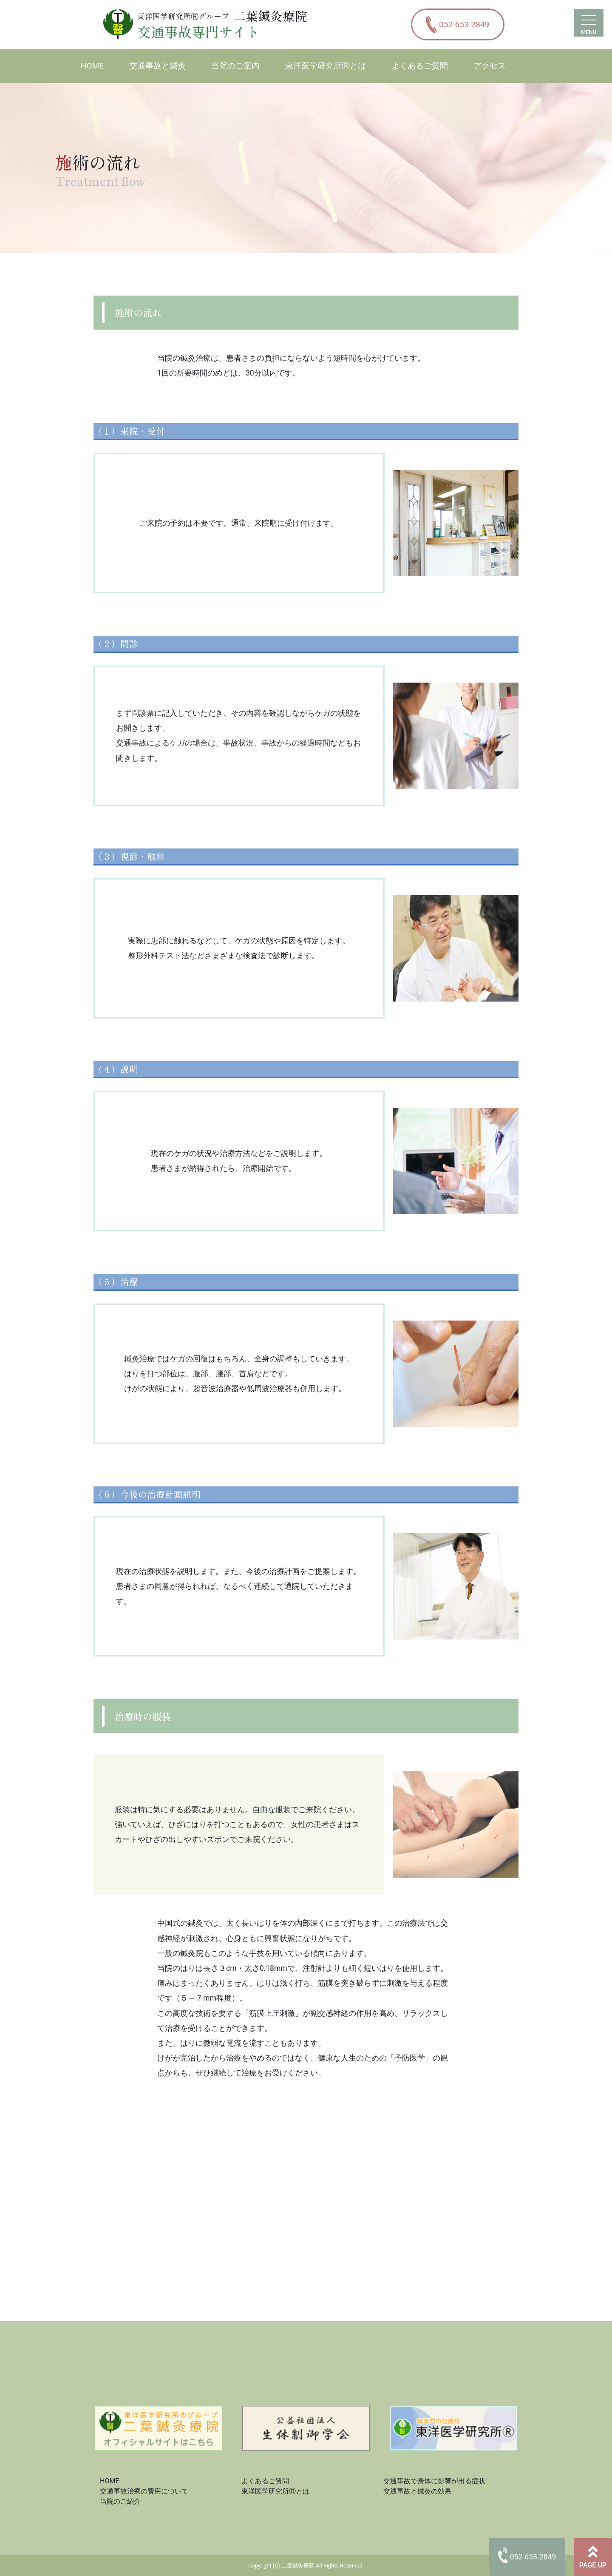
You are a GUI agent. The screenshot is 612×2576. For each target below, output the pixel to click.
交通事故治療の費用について (144, 2491)
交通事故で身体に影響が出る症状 (434, 2481)
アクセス (489, 66)
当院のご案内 (235, 66)
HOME (92, 66)
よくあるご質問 (419, 66)
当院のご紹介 (120, 2501)
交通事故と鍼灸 (157, 66)
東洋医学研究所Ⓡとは (325, 66)
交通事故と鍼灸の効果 (417, 2491)
